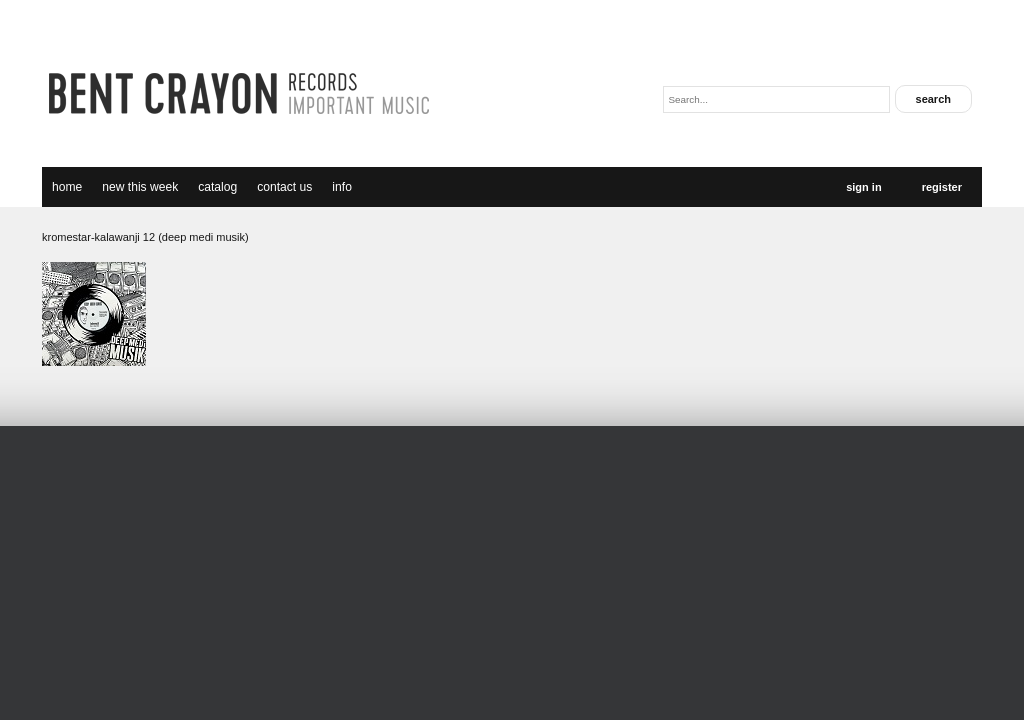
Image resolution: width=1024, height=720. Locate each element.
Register (942, 187)
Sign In (863, 187)
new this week (140, 187)
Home (67, 187)
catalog (217, 187)
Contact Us (284, 187)
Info (342, 187)
